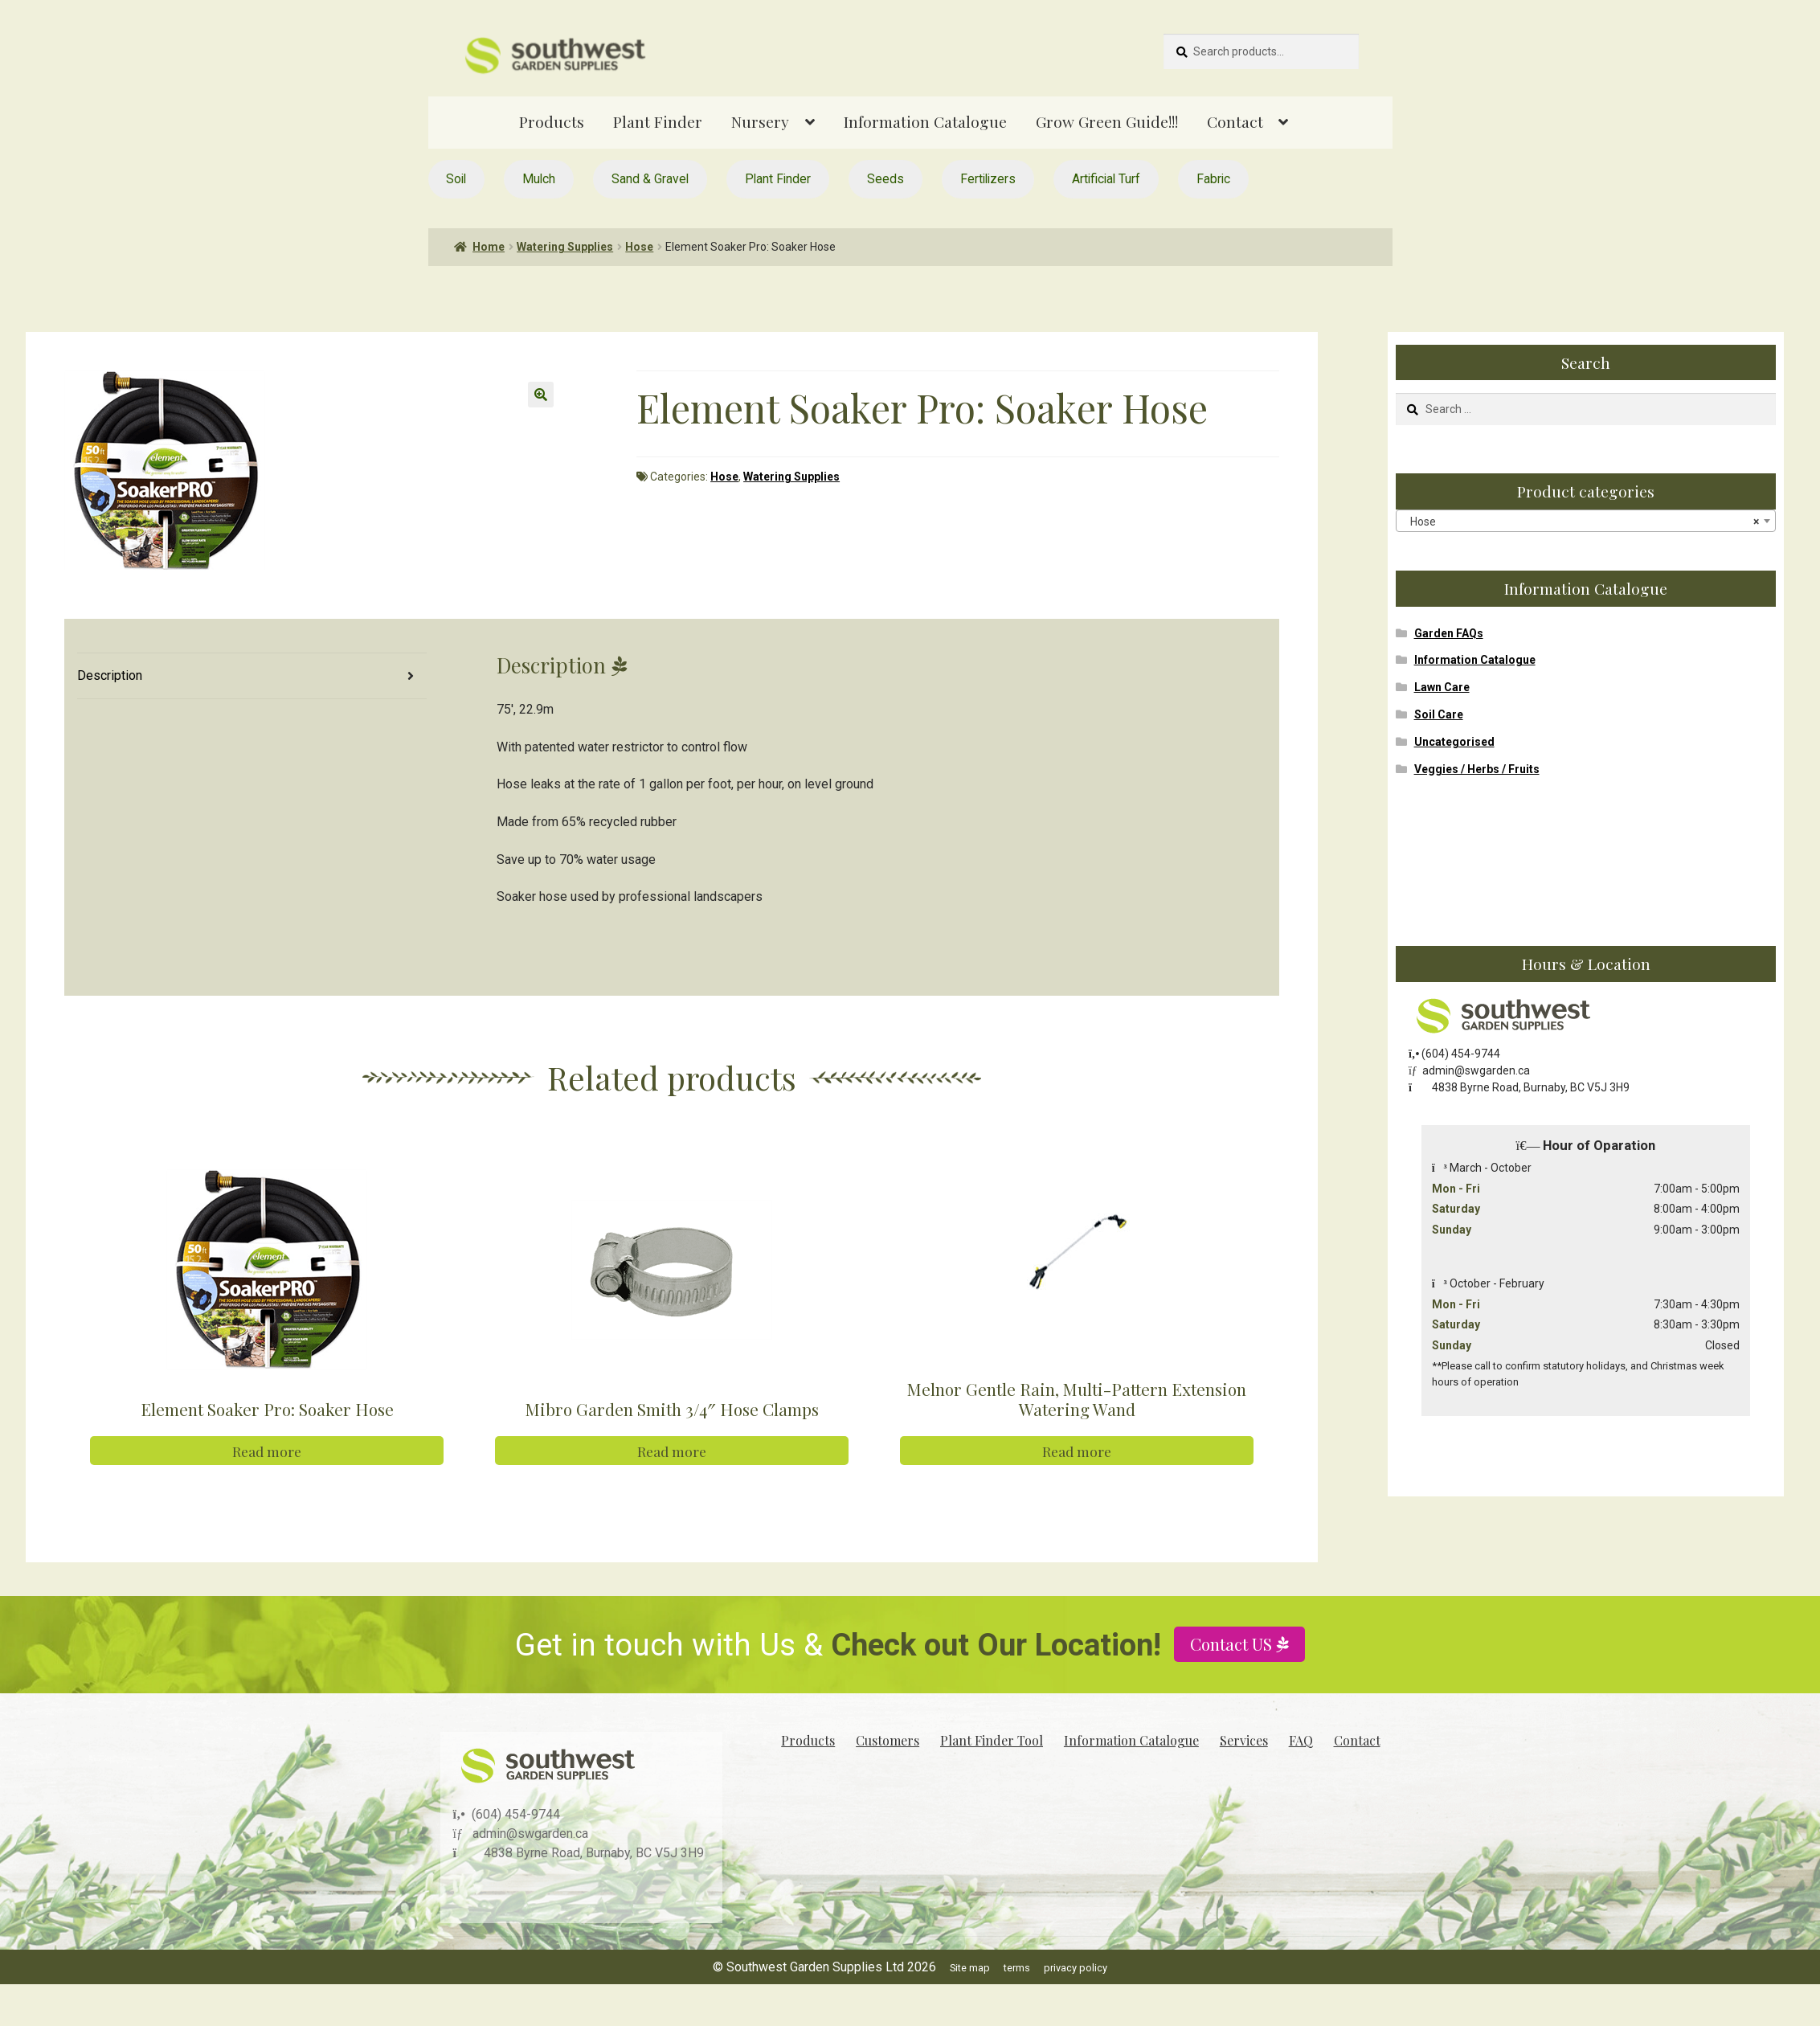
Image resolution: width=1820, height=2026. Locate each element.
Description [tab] (109, 675)
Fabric (1213, 178)
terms (1017, 1968)
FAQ (1301, 1740)
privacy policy (1075, 1968)
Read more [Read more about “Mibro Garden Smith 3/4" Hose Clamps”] (671, 1451)
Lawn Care (1442, 687)
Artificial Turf (1106, 178)
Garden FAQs (1448, 633)
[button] (541, 394)
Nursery (760, 121)
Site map (970, 1968)
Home (488, 246)
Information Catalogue (925, 121)
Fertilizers (988, 178)
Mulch (538, 178)
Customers (887, 1740)
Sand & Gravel (650, 178)
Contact (1235, 121)
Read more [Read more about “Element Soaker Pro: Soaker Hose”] (266, 1451)
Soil (456, 178)
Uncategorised (1454, 741)
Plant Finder (657, 121)
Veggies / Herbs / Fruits (1477, 769)
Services (1244, 1740)
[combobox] (1586, 521)
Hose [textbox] (1581, 521)
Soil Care (1438, 714)
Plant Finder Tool (991, 1740)
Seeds (885, 178)
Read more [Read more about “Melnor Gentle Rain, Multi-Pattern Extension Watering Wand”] (1076, 1451)
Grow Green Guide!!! (1107, 121)
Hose (639, 246)
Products (551, 121)
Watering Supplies (565, 246)
